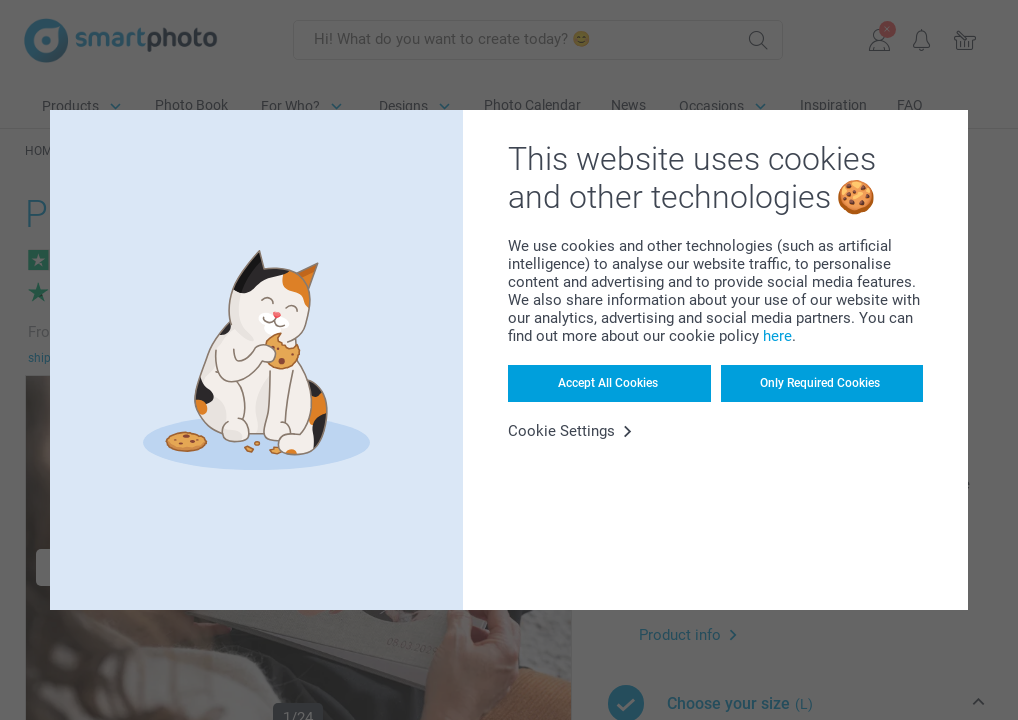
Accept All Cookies (608, 383)
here (777, 336)
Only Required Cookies (820, 383)
